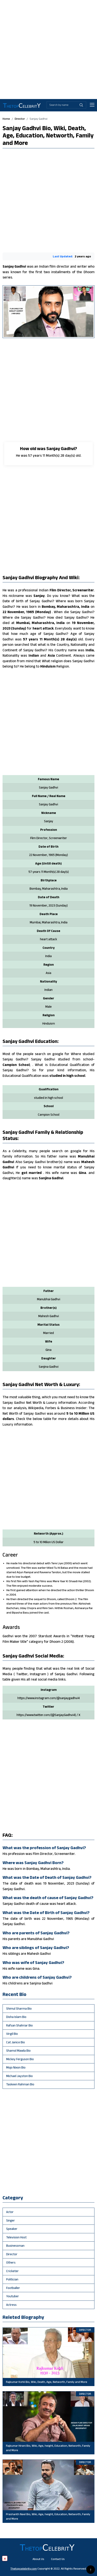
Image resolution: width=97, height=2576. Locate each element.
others (11, 2262)
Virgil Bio (12, 2033)
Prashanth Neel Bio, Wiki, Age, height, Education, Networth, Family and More (48, 2516)
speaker (11, 2228)
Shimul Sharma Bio (19, 2008)
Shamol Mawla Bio (18, 2050)
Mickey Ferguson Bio (20, 2059)
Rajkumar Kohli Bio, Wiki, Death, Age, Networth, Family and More (46, 2382)
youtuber (12, 2296)
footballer (13, 2288)
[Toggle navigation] (92, 105)
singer (10, 2220)
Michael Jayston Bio (19, 2076)
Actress (11, 2304)
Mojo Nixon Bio (16, 2067)
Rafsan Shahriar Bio (19, 2025)
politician (12, 2279)
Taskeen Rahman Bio (20, 2084)
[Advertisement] (48, 48)
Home (6, 118)
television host (16, 2237)
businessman (15, 2245)
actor (10, 2212)
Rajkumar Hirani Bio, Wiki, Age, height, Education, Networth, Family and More (48, 2448)
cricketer (12, 2271)
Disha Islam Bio (16, 2017)
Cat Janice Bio (15, 2042)
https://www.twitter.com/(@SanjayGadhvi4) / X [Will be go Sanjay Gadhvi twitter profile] (48, 1715)
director (20, 118)
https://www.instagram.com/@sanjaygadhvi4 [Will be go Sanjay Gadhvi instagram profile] (48, 1698)
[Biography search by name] (62, 104)
